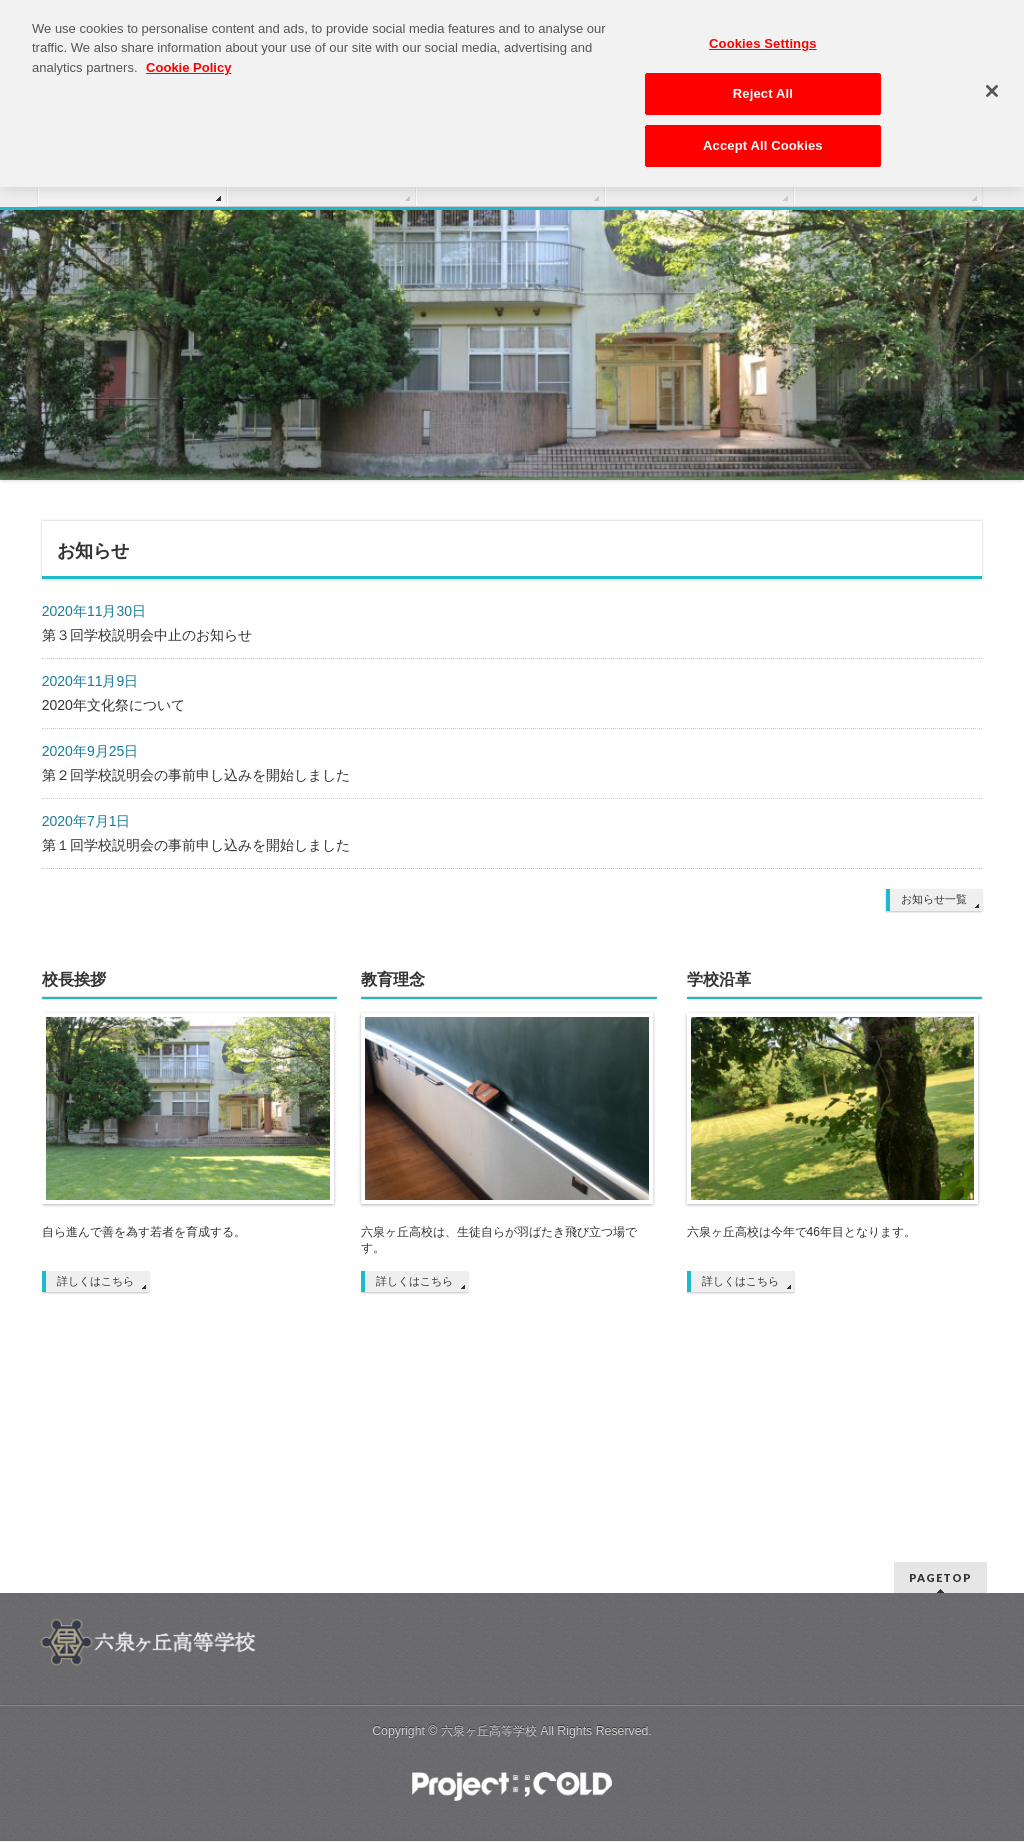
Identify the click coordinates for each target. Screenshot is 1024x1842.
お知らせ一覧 (934, 899)
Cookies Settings (763, 36)
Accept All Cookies (763, 138)
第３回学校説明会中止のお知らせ (147, 635)
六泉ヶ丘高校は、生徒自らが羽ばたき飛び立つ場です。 (499, 1240)
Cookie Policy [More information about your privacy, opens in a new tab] (188, 60)
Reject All (763, 86)
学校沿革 (719, 979)
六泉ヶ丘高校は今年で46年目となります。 (801, 1232)
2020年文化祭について (113, 705)
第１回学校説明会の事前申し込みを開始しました (196, 845)
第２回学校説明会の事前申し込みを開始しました (196, 775)
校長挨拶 (74, 979)
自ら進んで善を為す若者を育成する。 (144, 1232)
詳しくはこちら (95, 1281)
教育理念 (393, 979)
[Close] (992, 84)
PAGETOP (940, 1577)
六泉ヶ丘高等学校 (489, 1731)
